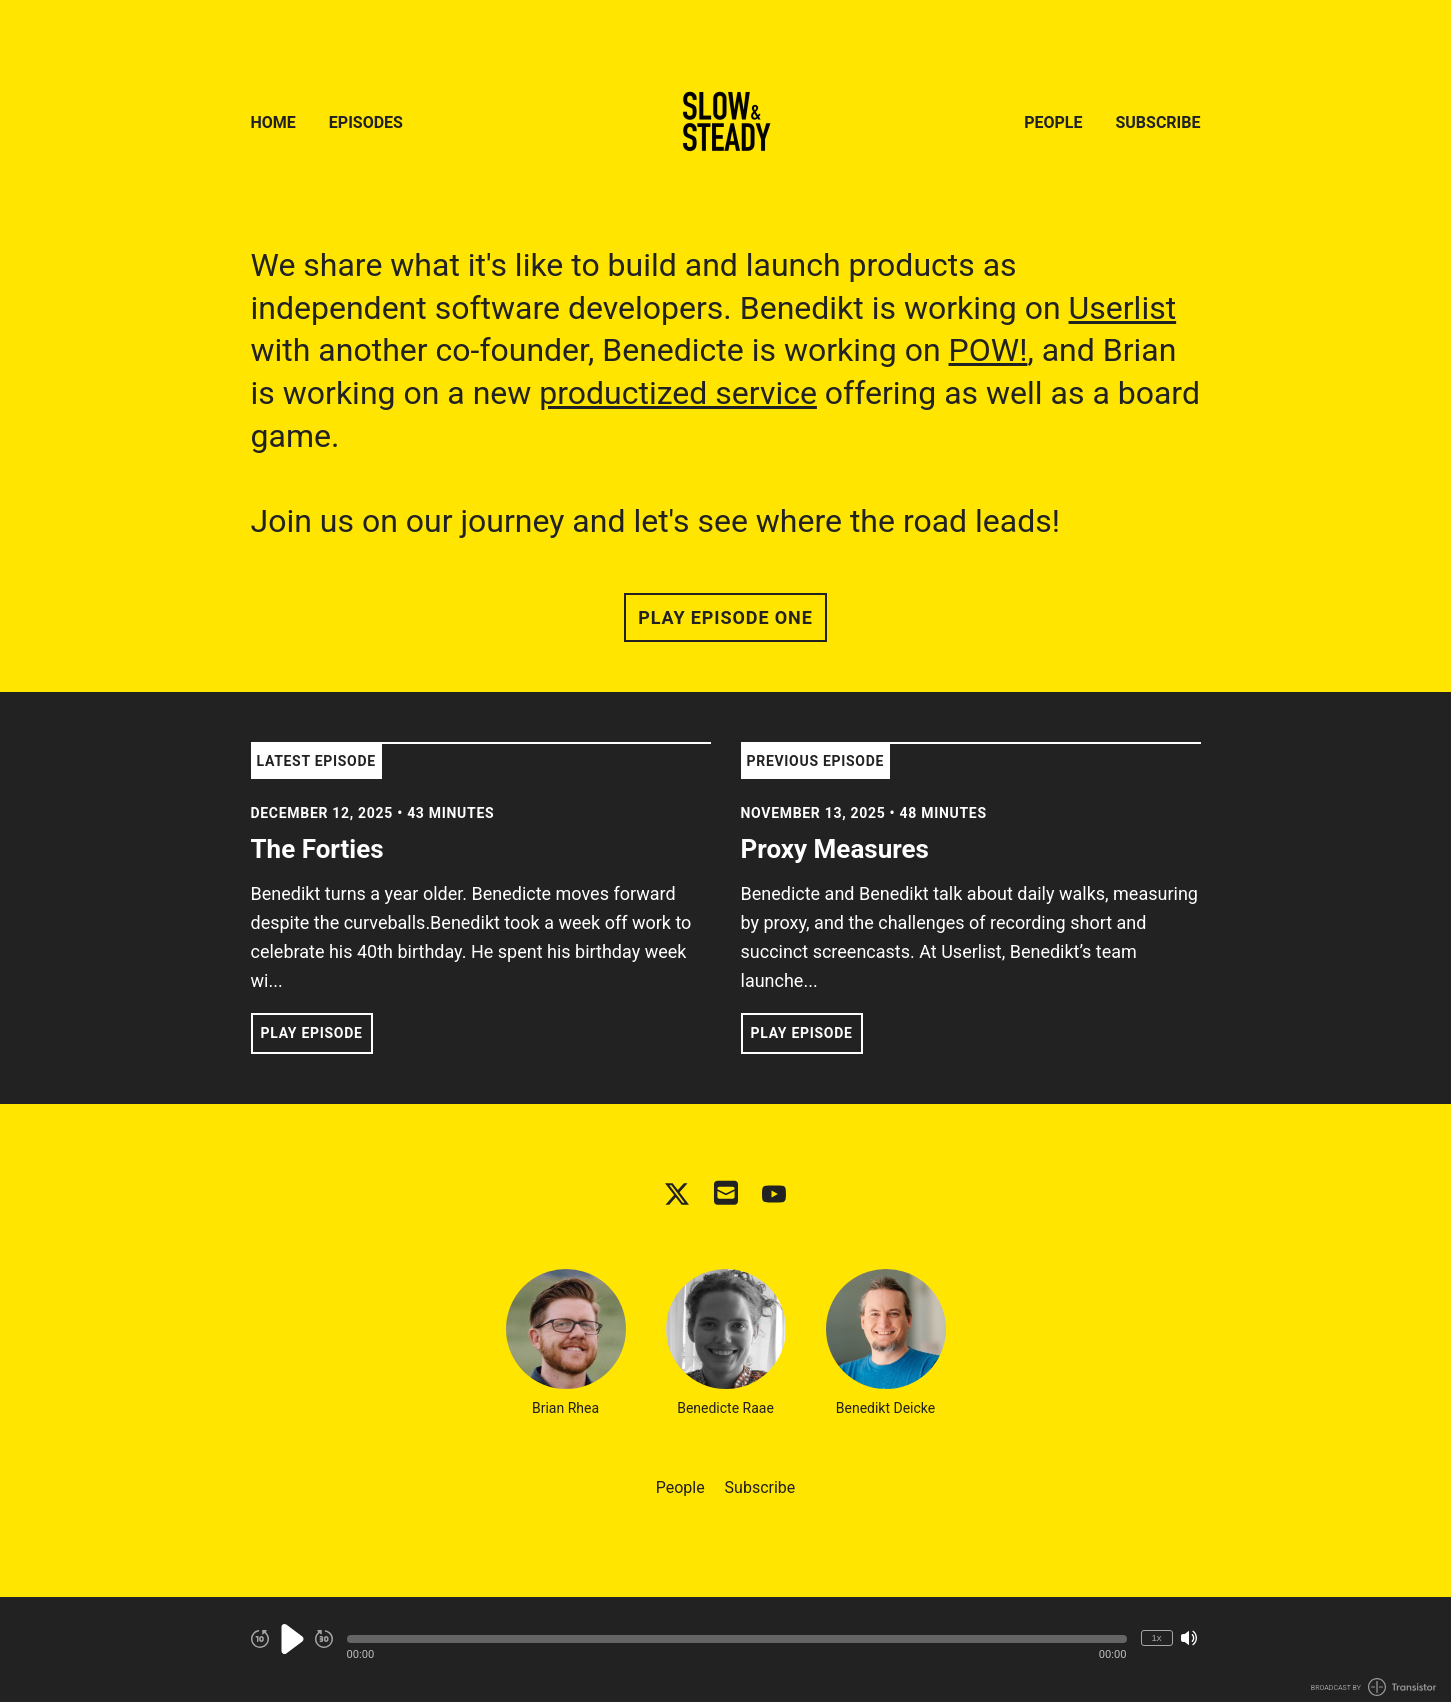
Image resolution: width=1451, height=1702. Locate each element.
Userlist (1123, 308)
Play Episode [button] (312, 1033)
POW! (988, 350)
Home (273, 122)
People (1053, 122)
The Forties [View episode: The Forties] (317, 849)
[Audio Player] (725, 1649)
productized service (678, 393)
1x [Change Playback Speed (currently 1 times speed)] (1156, 1637)
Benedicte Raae (726, 1342)
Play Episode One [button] (725, 617)
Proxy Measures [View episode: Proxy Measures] (835, 849)
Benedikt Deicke (886, 1342)
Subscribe (1157, 122)
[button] (737, 1639)
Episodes (366, 122)
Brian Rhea (566, 1342)
